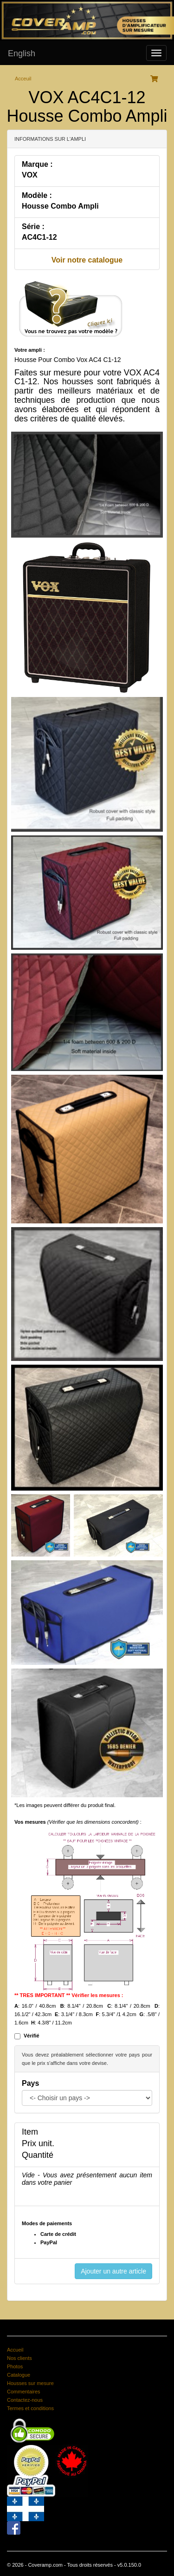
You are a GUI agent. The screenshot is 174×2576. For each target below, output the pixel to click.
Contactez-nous (25, 2400)
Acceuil (23, 78)
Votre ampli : (29, 350)
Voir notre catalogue (87, 260)
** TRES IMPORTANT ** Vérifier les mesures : (68, 1995)
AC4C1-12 (39, 237)
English (21, 53)
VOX (30, 175)
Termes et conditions (30, 2408)
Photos (15, 2366)
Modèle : (37, 195)
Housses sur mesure (30, 2383)
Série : (33, 226)
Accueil (15, 2350)
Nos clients (19, 2358)
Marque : (37, 164)
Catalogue (18, 2375)
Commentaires (23, 2391)
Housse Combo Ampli (60, 206)
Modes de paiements (47, 2223)
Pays (30, 2083)
